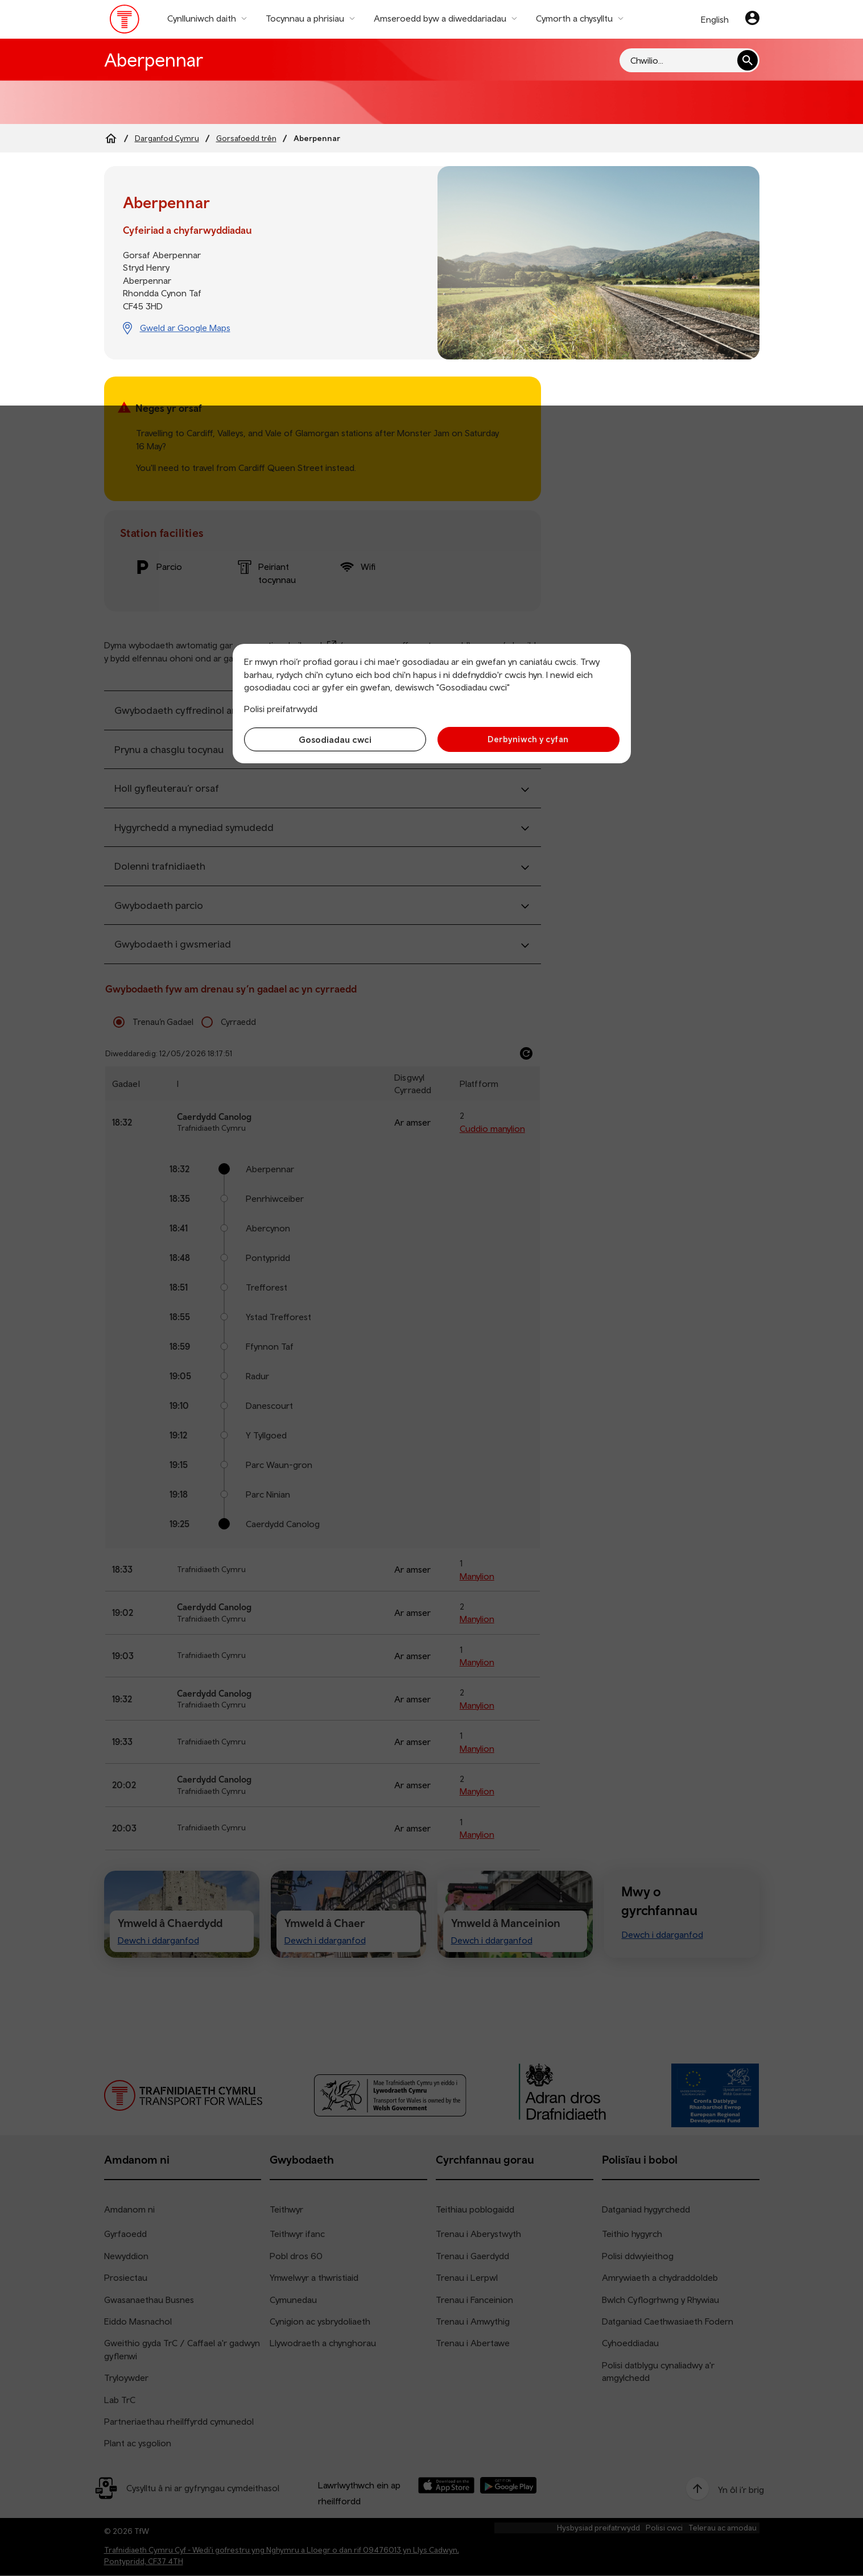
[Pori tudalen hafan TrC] (125, 22)
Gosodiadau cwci (335, 739)
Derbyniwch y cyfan (528, 739)
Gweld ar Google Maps (185, 327)
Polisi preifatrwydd (280, 709)
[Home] (111, 138)
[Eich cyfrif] (752, 19)
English (715, 19)
